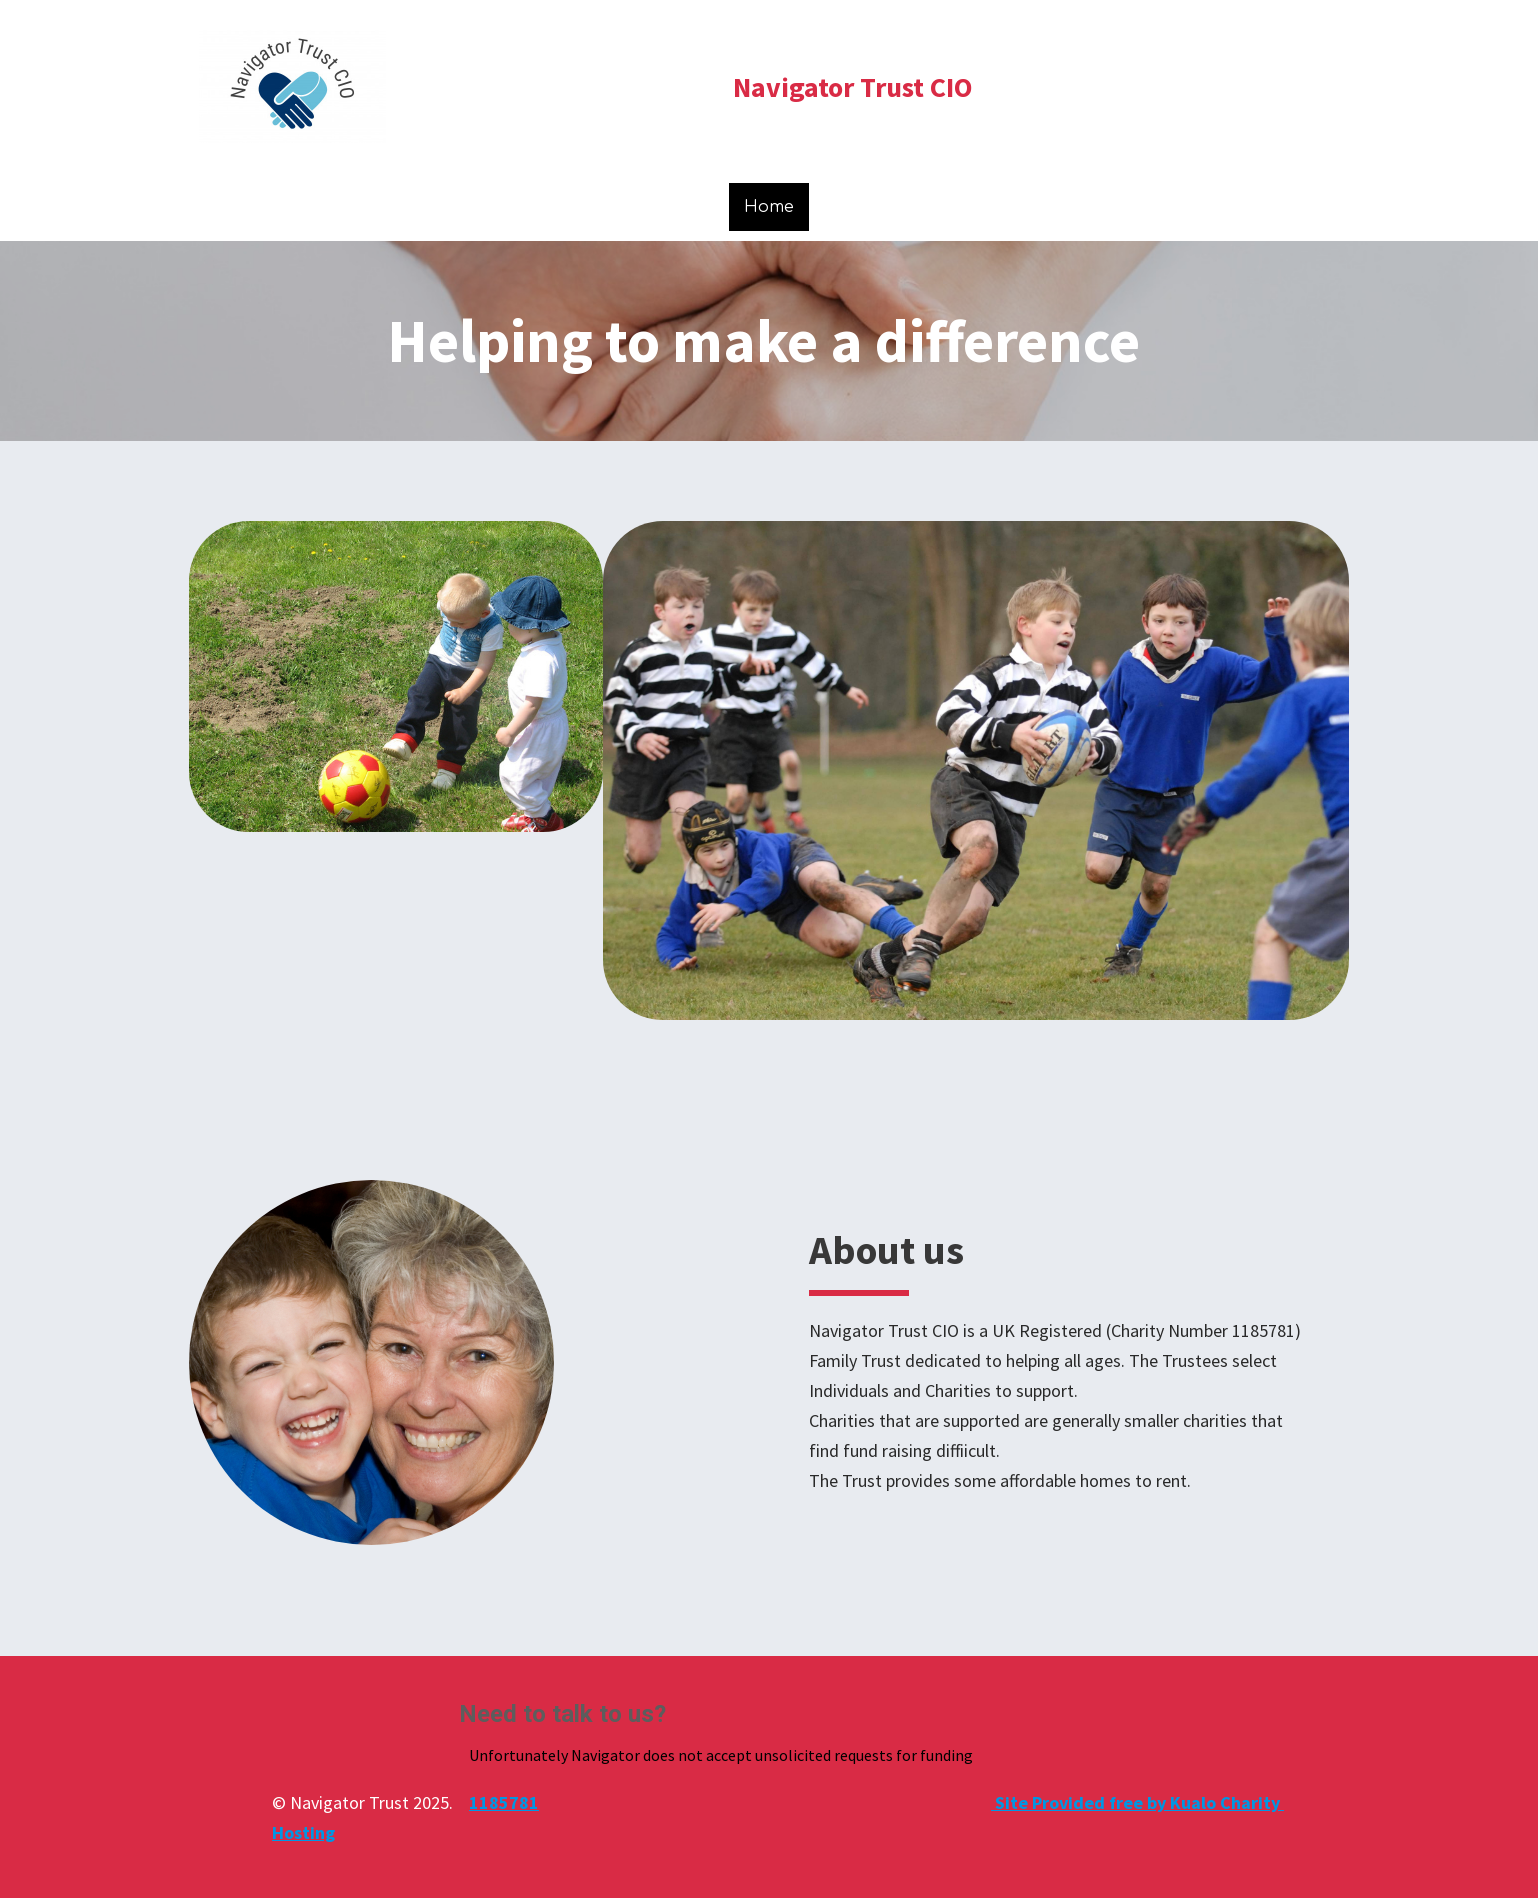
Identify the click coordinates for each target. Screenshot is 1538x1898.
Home (769, 207)
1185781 (504, 1802)
